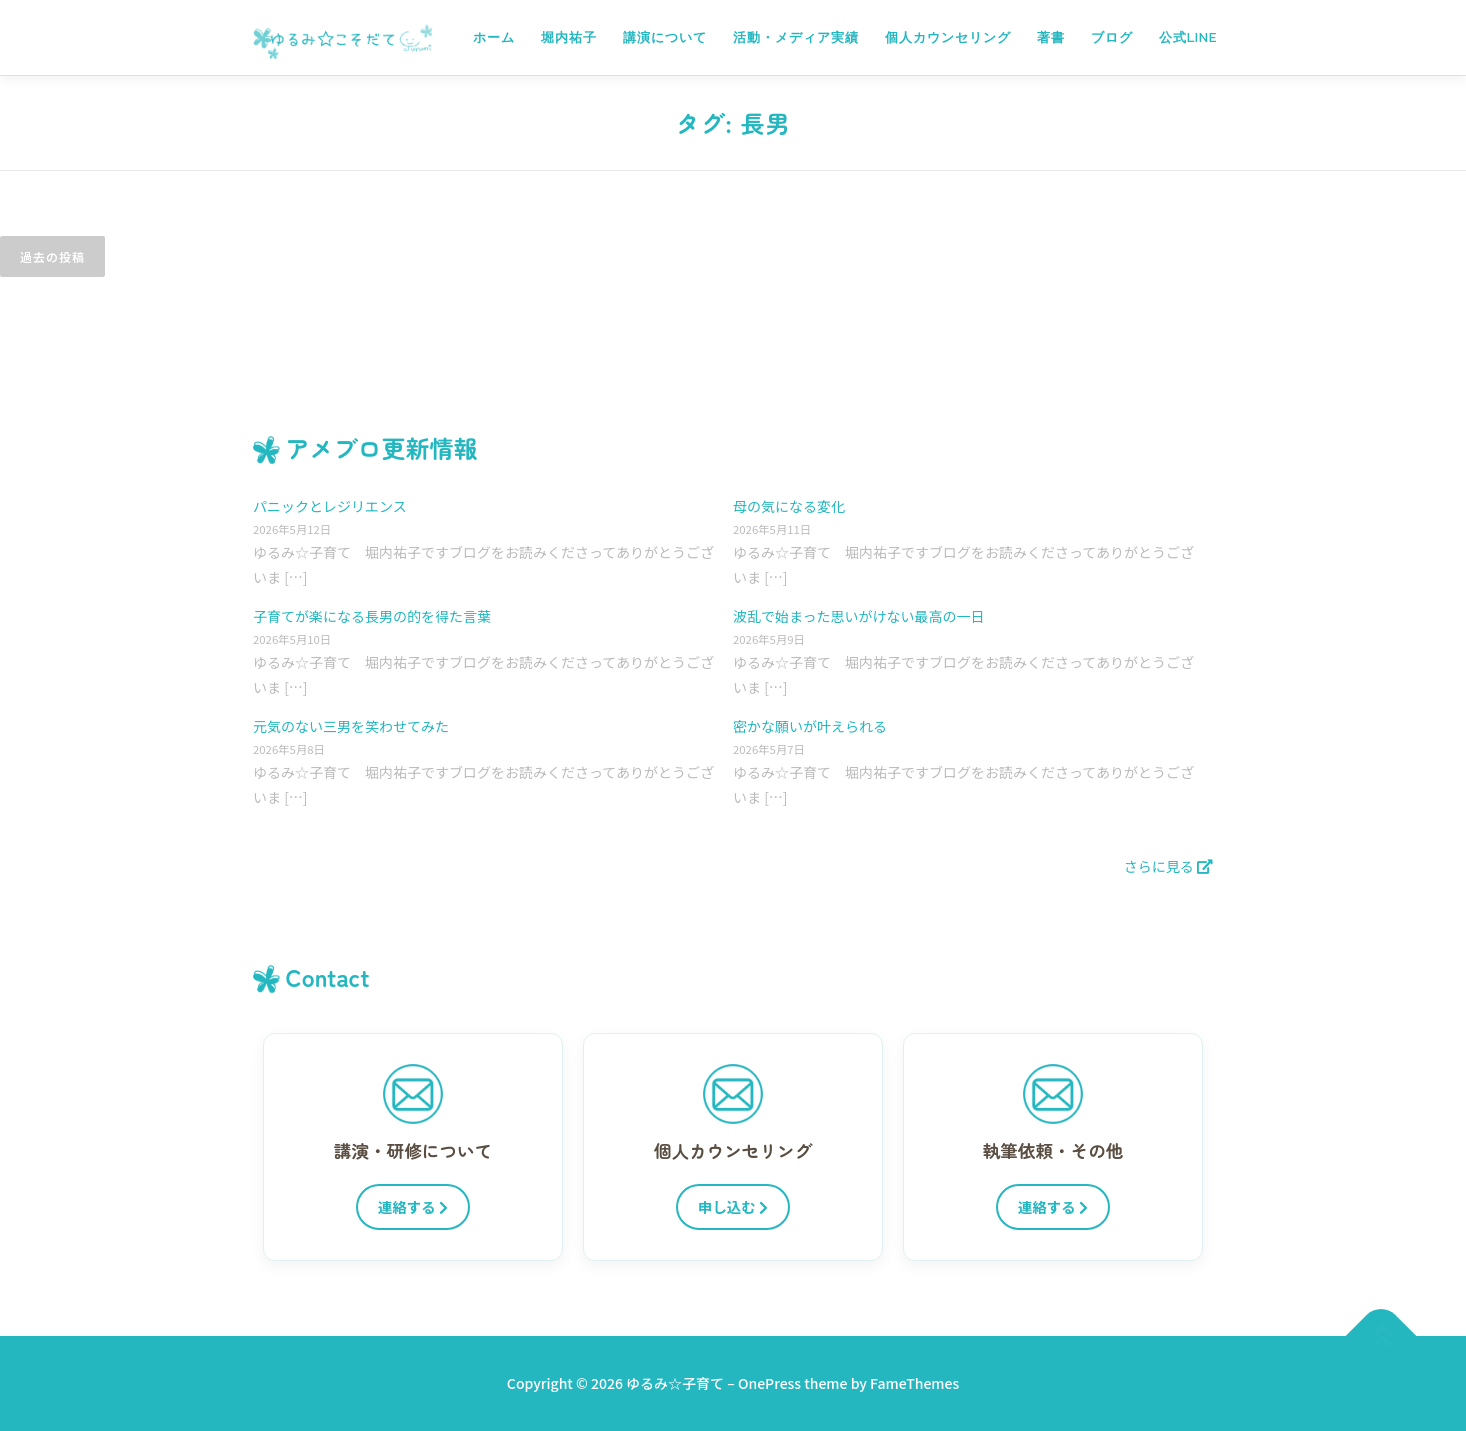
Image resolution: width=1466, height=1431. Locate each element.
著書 (1051, 37)
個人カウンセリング (948, 37)
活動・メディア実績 (796, 37)
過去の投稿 (52, 256)
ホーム (494, 37)
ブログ (1112, 37)
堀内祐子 (569, 37)
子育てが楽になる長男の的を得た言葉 (372, 616)
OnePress (769, 1383)
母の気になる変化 (789, 506)
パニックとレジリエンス (330, 506)
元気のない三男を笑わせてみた (351, 726)
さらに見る (1168, 866)
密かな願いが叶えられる (810, 726)
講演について (665, 37)
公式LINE (1188, 37)
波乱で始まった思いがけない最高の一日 (858, 616)
